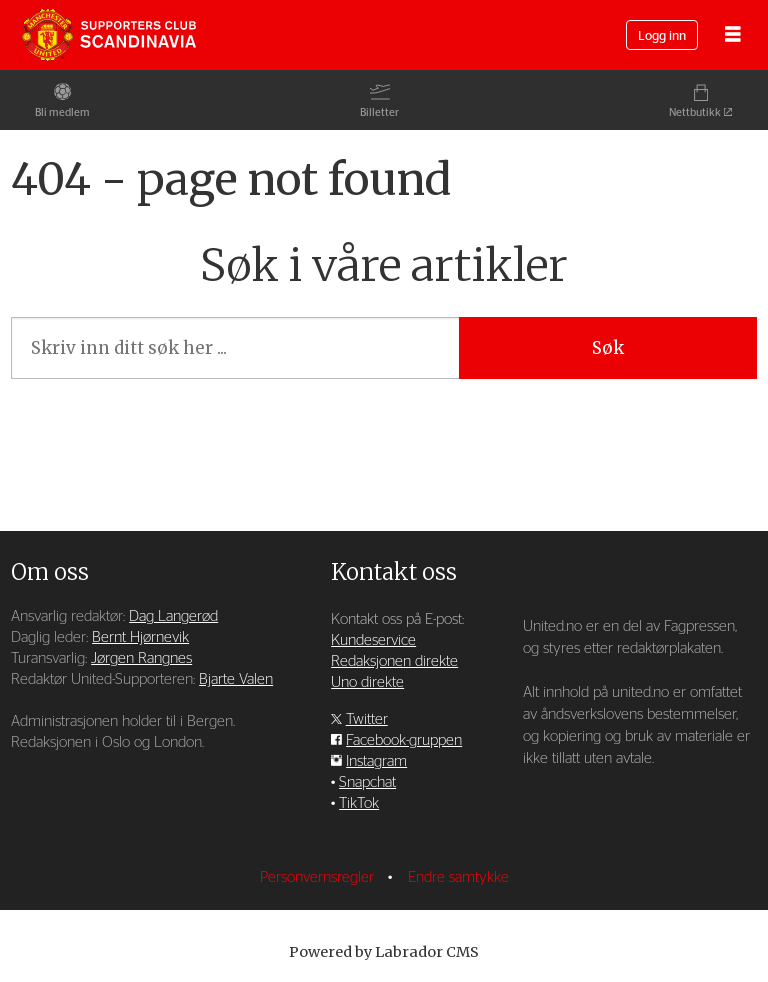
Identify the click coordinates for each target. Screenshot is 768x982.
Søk (608, 348)
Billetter (379, 112)
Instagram (376, 761)
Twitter (367, 719)
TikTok (359, 803)
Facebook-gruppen (404, 740)
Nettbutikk (695, 112)
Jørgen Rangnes (141, 658)
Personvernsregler (319, 877)
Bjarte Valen (236, 679)
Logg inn (662, 36)
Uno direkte (367, 682)
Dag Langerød (173, 616)
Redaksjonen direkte (394, 661)
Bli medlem (62, 112)
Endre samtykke (458, 877)
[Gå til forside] (109, 35)
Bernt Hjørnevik (140, 637)
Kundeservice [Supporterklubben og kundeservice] (373, 640)
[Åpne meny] (733, 35)
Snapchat (367, 782)
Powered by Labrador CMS (384, 952)
